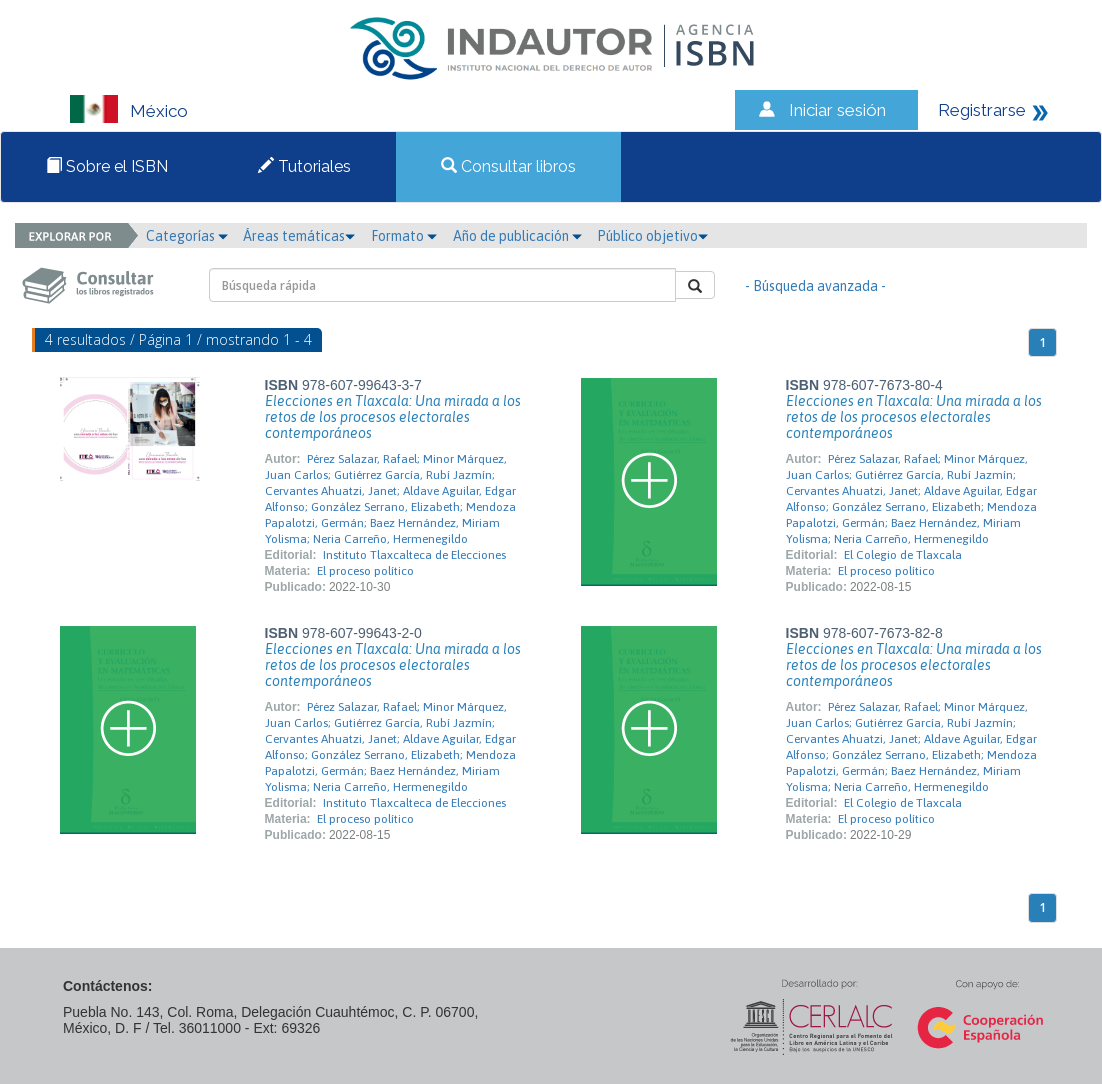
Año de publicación (517, 236)
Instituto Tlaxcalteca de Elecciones (414, 555)
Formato (404, 236)
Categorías (187, 236)
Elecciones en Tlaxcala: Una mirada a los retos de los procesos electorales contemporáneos (393, 417)
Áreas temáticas (299, 236)
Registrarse (982, 110)
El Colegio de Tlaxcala (903, 555)
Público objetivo (652, 236)
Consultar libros (508, 166)
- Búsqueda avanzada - (815, 286)
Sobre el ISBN (107, 166)
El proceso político (365, 571)
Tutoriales (304, 166)
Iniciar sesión (837, 110)
